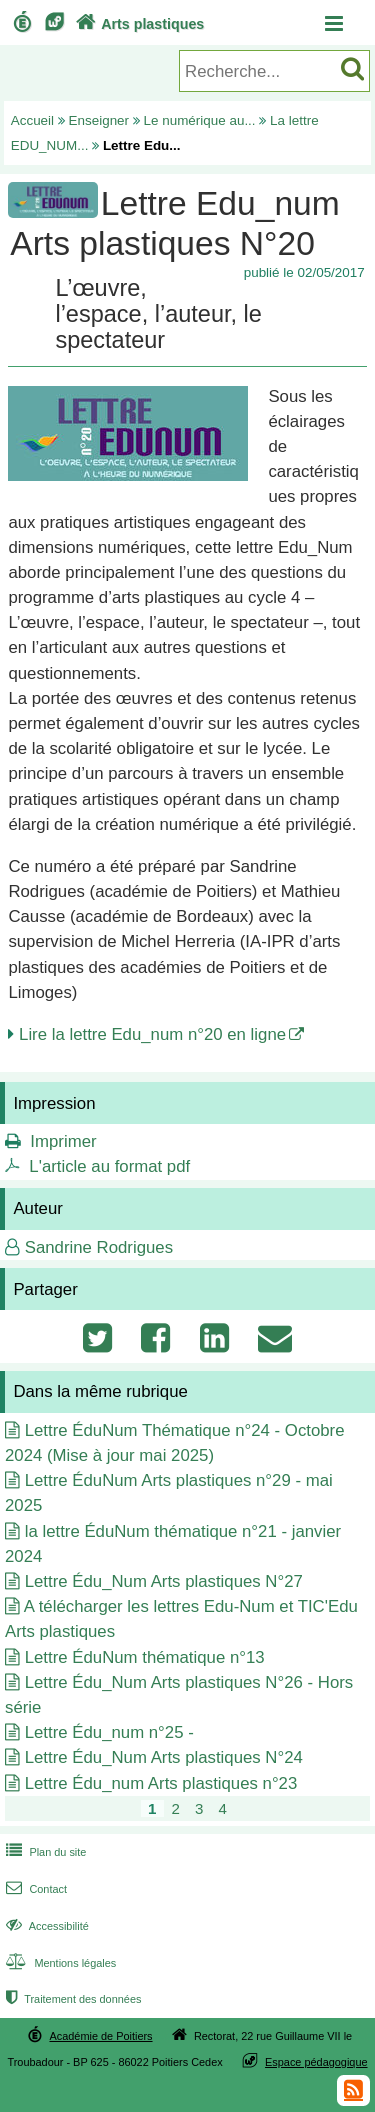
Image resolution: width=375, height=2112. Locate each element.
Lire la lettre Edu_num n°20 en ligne (152, 1034)
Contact (34, 1889)
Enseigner (99, 120)
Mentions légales (59, 1963)
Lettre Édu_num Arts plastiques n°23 (161, 1783)
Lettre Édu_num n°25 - (109, 1732)
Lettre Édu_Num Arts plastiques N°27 (164, 1581)
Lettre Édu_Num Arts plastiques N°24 (164, 1757)
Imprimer (63, 1141)
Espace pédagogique (316, 2062)
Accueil (32, 120)
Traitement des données (71, 1999)
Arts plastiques (138, 24)
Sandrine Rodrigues (99, 1247)
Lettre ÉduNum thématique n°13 (145, 1657)
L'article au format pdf (109, 1166)
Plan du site (44, 1852)
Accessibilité (45, 1926)
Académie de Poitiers (100, 2036)
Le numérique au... (200, 120)
